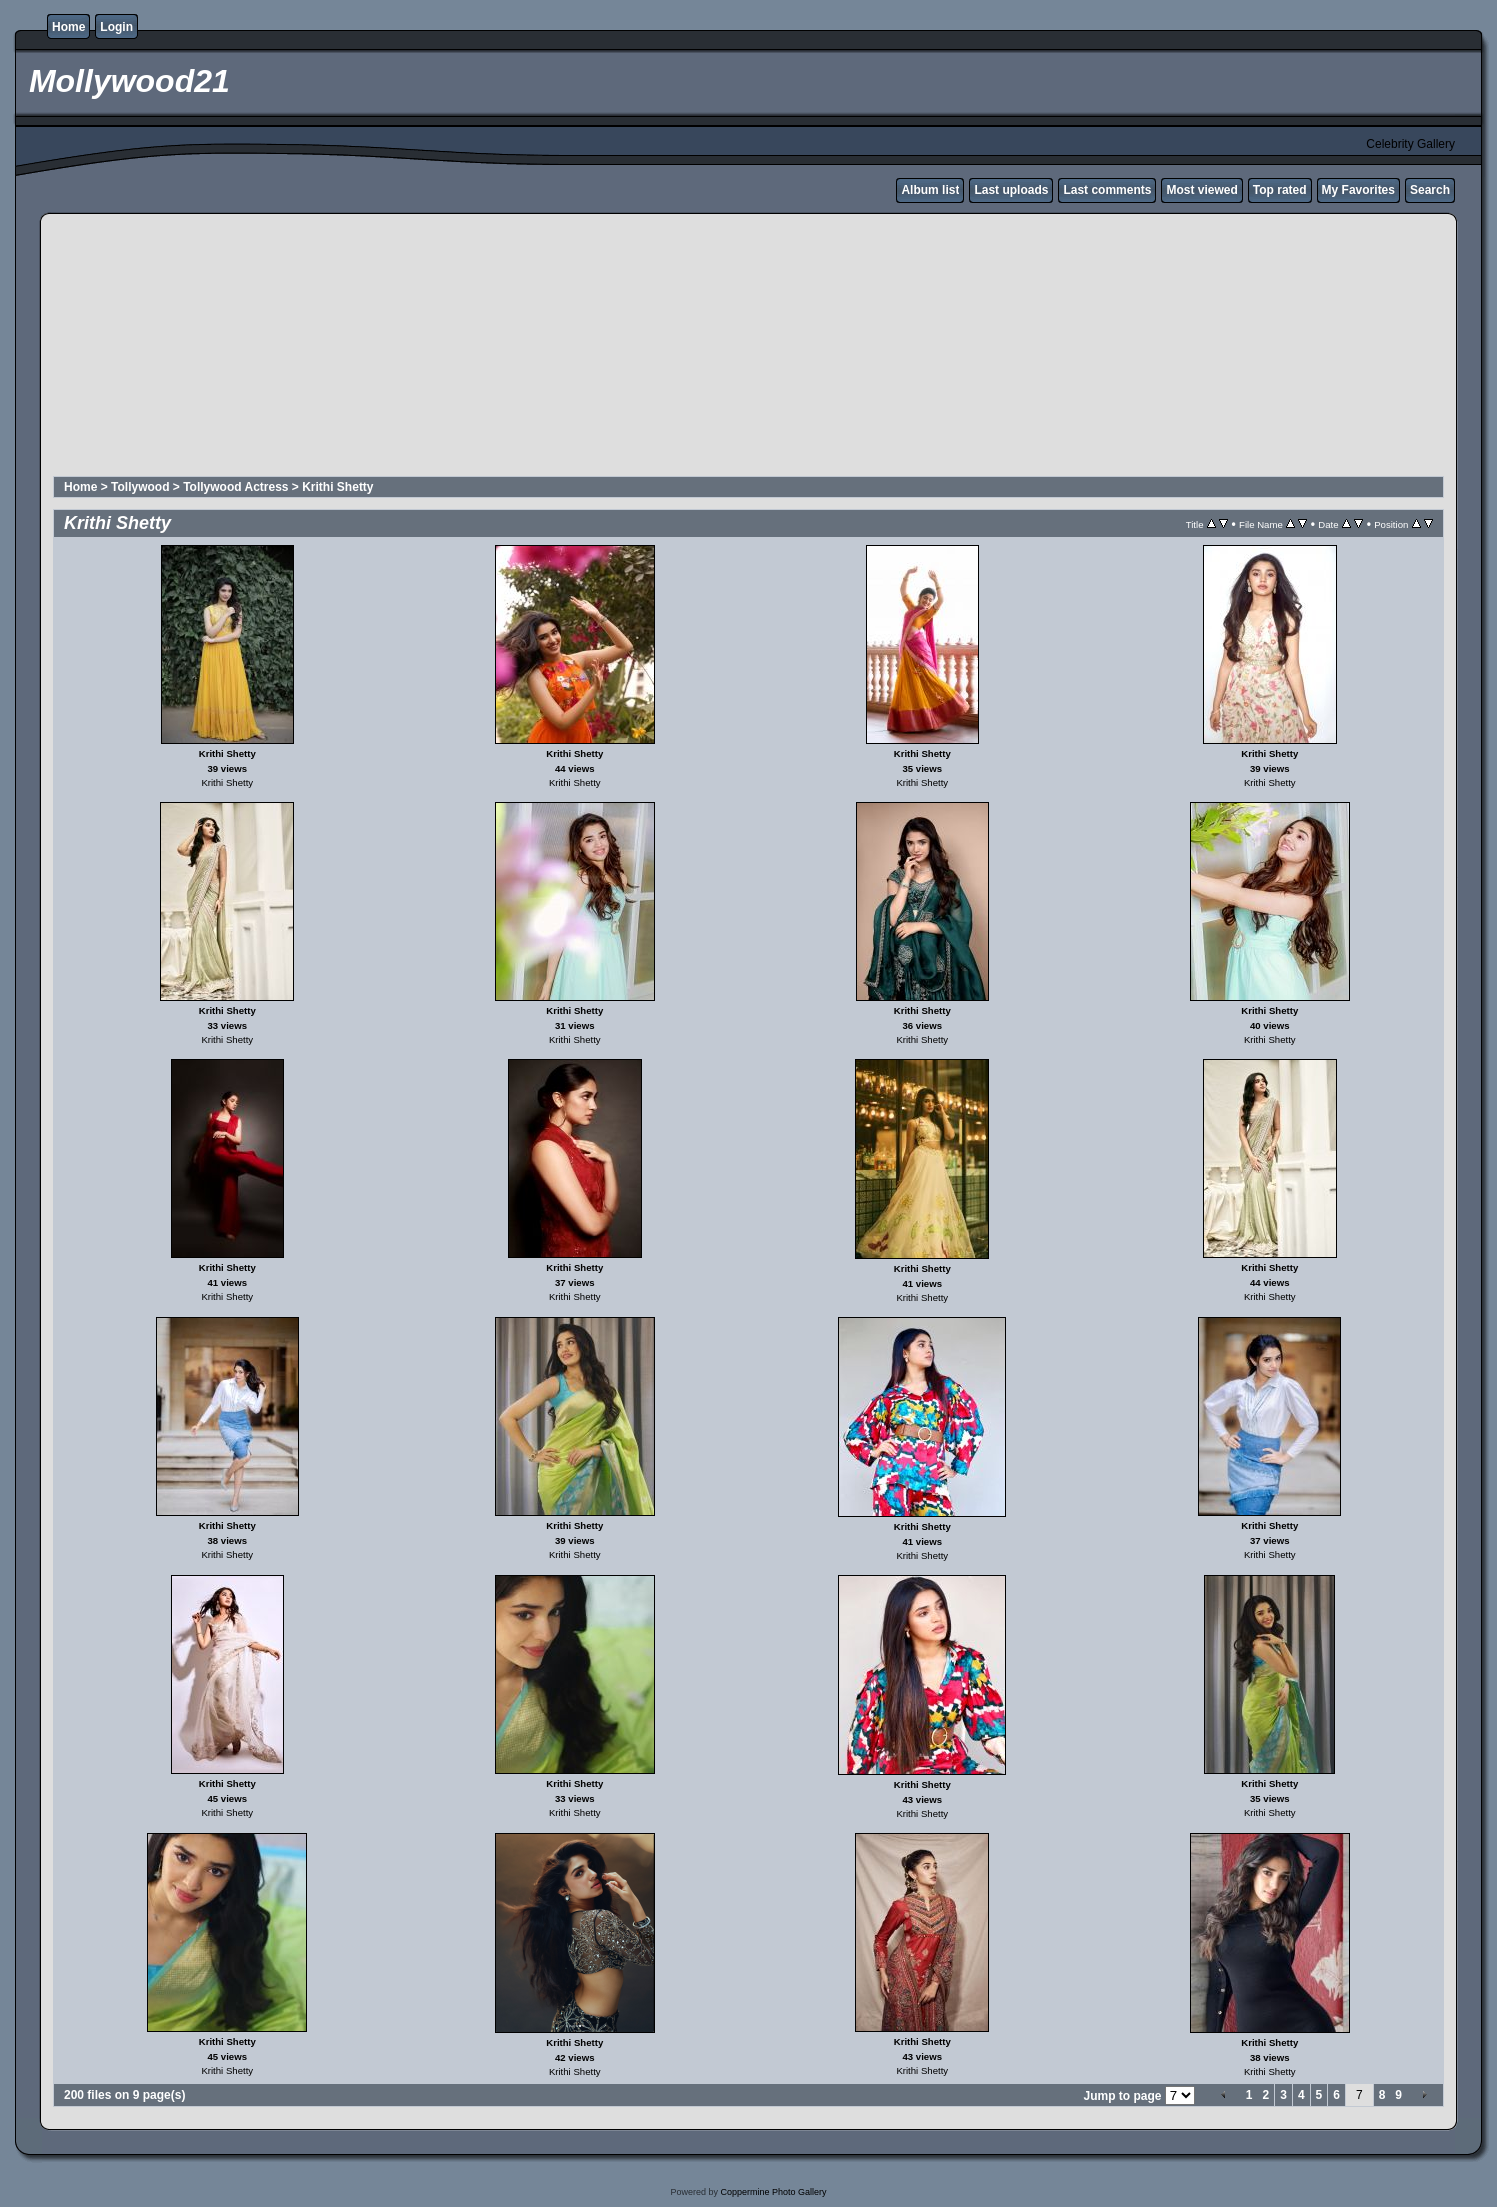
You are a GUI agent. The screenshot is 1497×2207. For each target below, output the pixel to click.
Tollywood (140, 487)
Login (116, 27)
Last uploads (1011, 190)
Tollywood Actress (235, 487)
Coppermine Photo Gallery (773, 2192)
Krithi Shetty (337, 487)
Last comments (1107, 190)
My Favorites (1358, 190)
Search (1430, 190)
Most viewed (1201, 190)
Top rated (1280, 190)
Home (68, 27)
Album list (930, 190)
